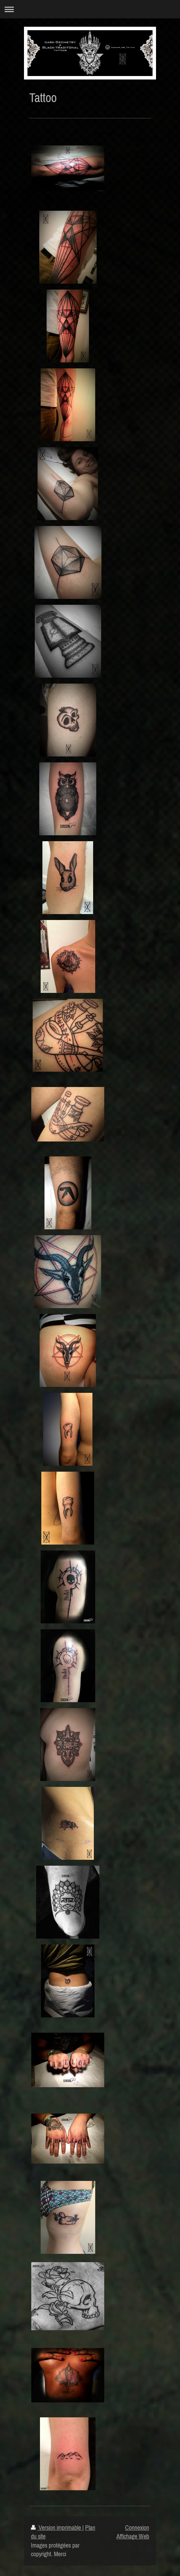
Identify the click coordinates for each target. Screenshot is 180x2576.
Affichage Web (132, 2536)
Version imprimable (56, 2527)
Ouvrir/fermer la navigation (90, 9)
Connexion (137, 2527)
